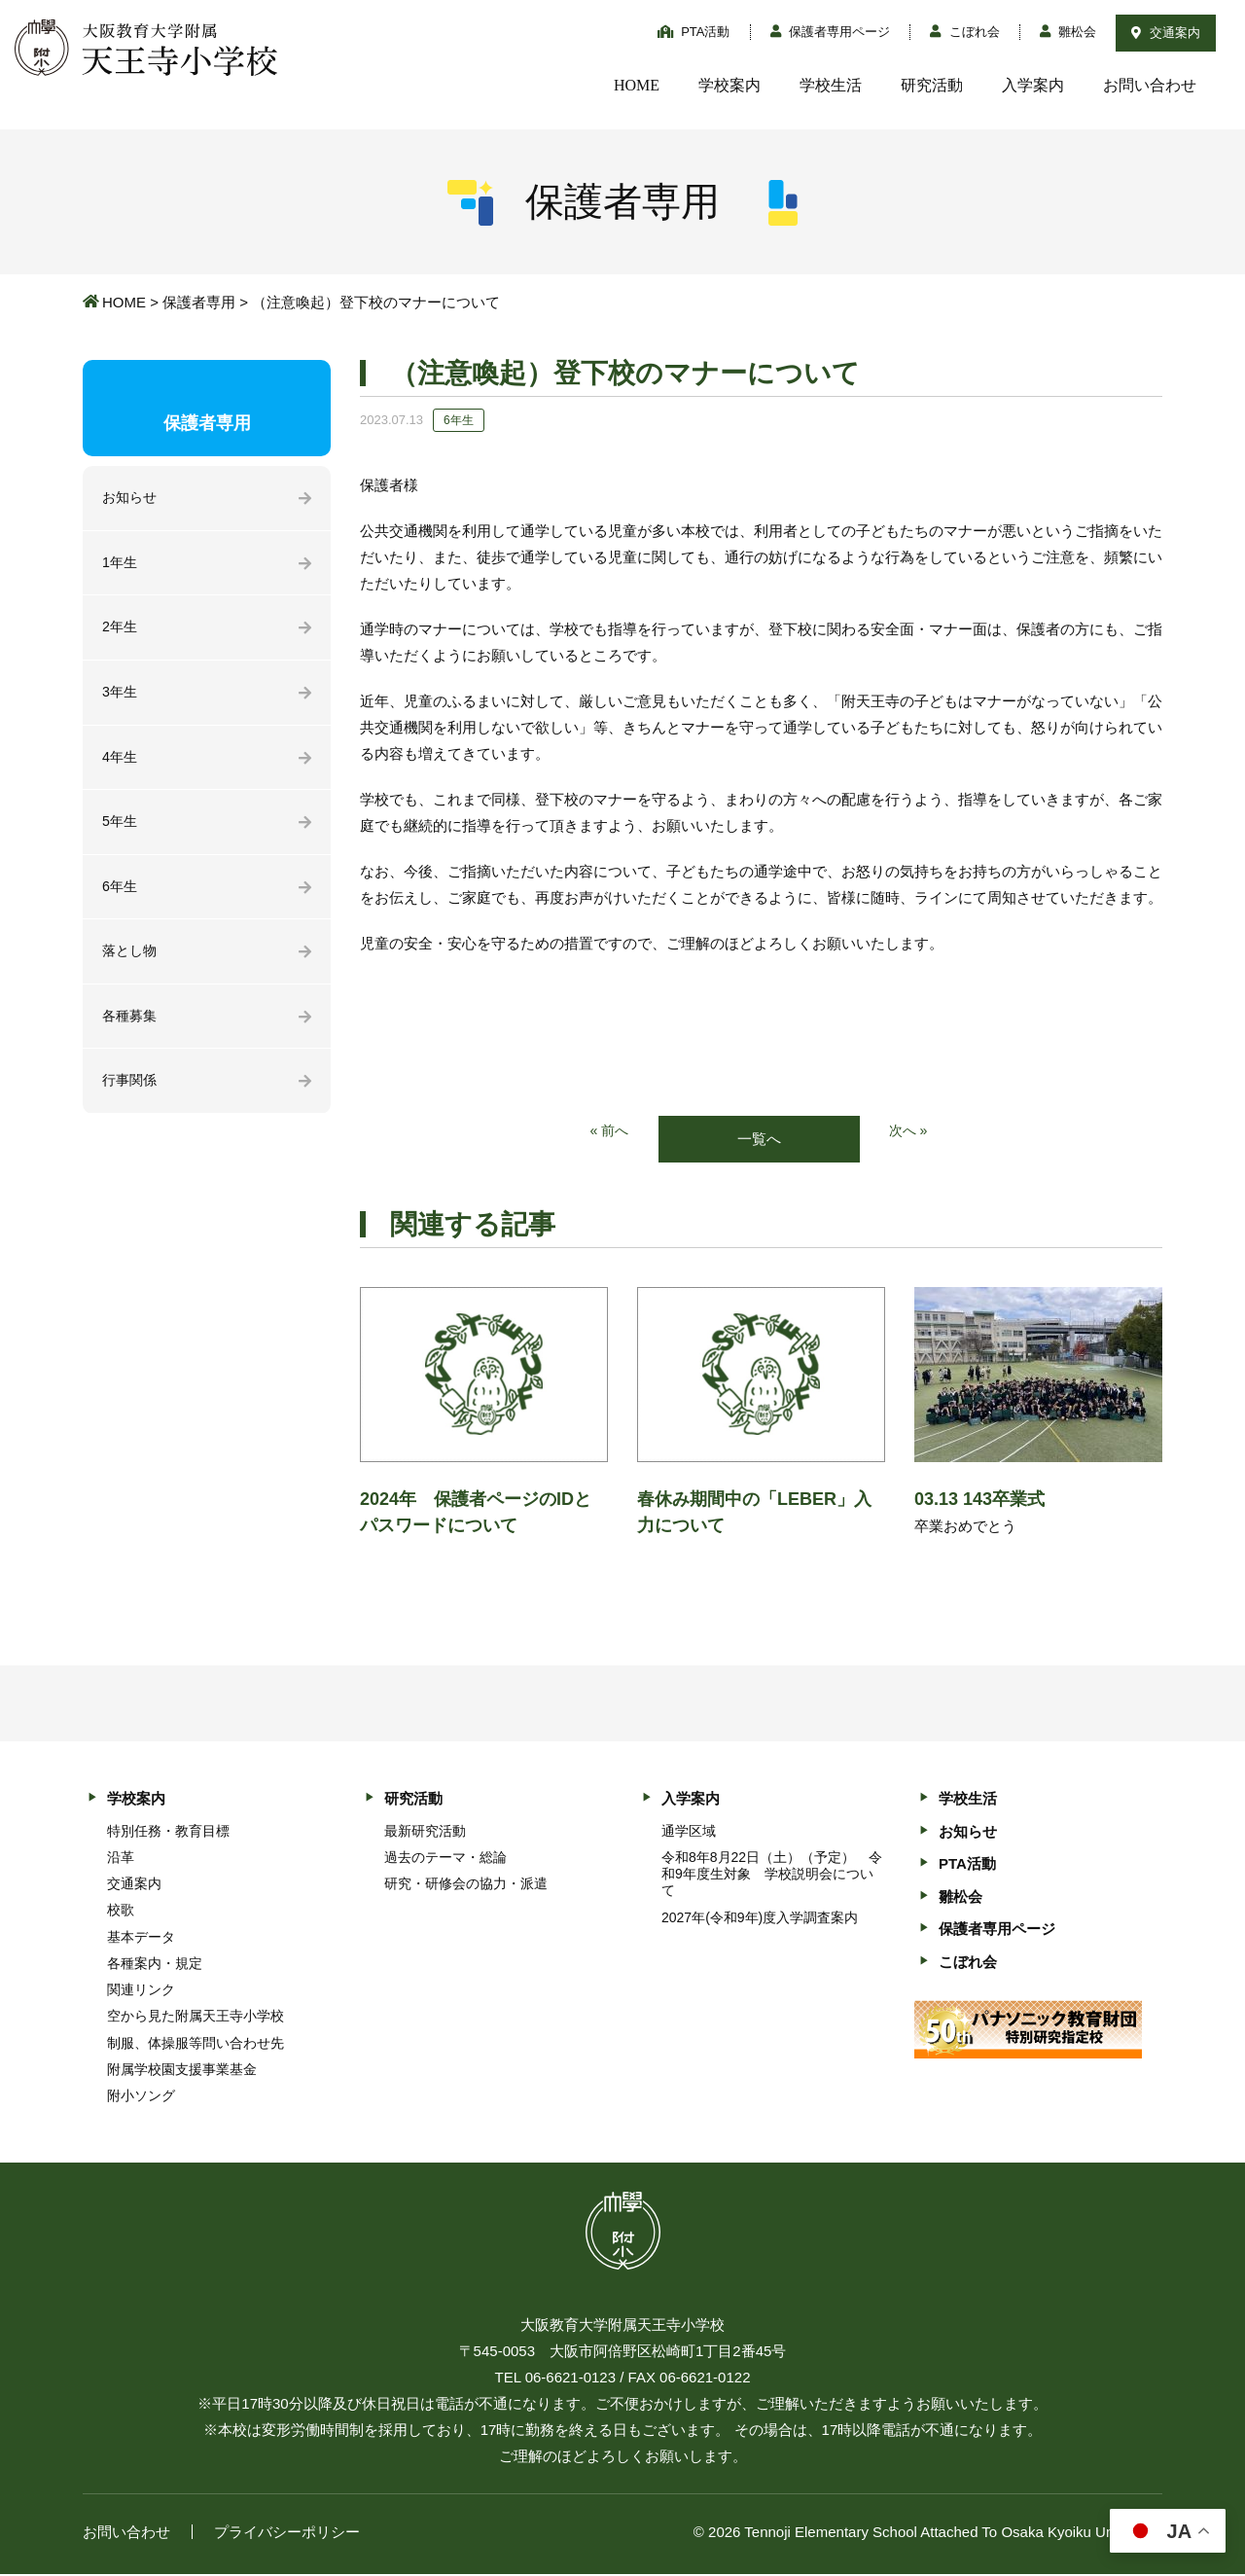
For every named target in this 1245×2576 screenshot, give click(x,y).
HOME (636, 85)
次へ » (910, 1132)
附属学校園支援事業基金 (182, 2070)
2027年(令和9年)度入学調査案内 (759, 1918)
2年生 (120, 631)
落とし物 (131, 961)
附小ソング (141, 2096)
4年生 (120, 763)
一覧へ (759, 1139)
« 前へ (608, 1132)
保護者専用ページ (830, 31)
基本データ (141, 1938)
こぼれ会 (965, 31)
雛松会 (1068, 31)
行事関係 (131, 1094)
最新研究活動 (425, 1832)
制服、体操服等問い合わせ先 (195, 2044)
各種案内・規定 (154, 1964)
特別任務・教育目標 (168, 1832)
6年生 (120, 895)
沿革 (120, 1858)
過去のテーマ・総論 (445, 1858)
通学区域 (688, 1832)
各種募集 (131, 1028)
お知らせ (131, 498)
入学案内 (1033, 85)
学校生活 (831, 85)
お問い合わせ (1149, 85)
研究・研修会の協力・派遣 (466, 1885)
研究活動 (932, 85)
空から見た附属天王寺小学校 (195, 2017)
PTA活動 (694, 31)
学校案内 (729, 85)
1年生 (120, 564)
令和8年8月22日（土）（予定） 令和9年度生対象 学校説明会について (771, 1874)
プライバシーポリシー (287, 2533)
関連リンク (141, 1991)
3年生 (120, 697)
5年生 (120, 829)
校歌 (120, 1911)
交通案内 (1165, 32)
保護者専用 (198, 302)
